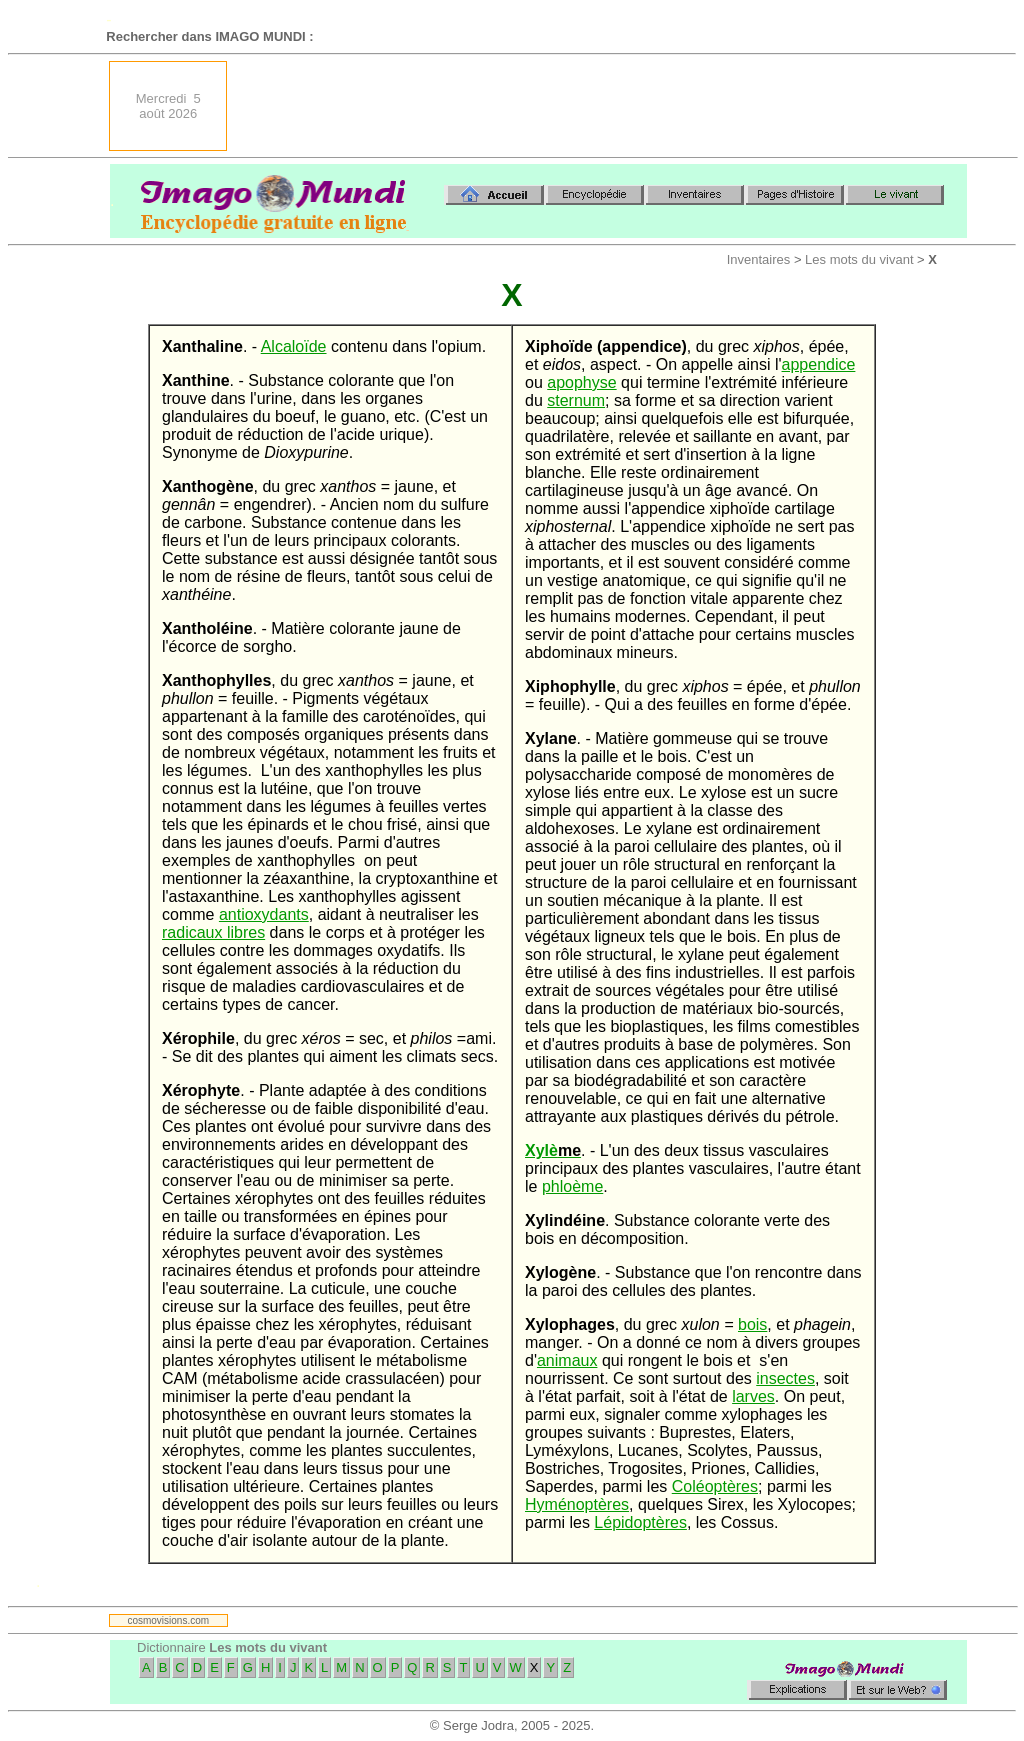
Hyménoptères (577, 1504)
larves (753, 1396)
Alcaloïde (294, 346)
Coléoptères (715, 1486)
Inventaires (759, 259)
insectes (785, 1378)
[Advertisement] (603, 106)
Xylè (553, 1150)
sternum (576, 400)
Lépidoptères (640, 1522)
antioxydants (264, 914)
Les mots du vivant (859, 259)
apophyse (581, 382)
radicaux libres (213, 932)
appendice (819, 364)
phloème (572, 1186)
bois (752, 1324)
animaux (567, 1360)
